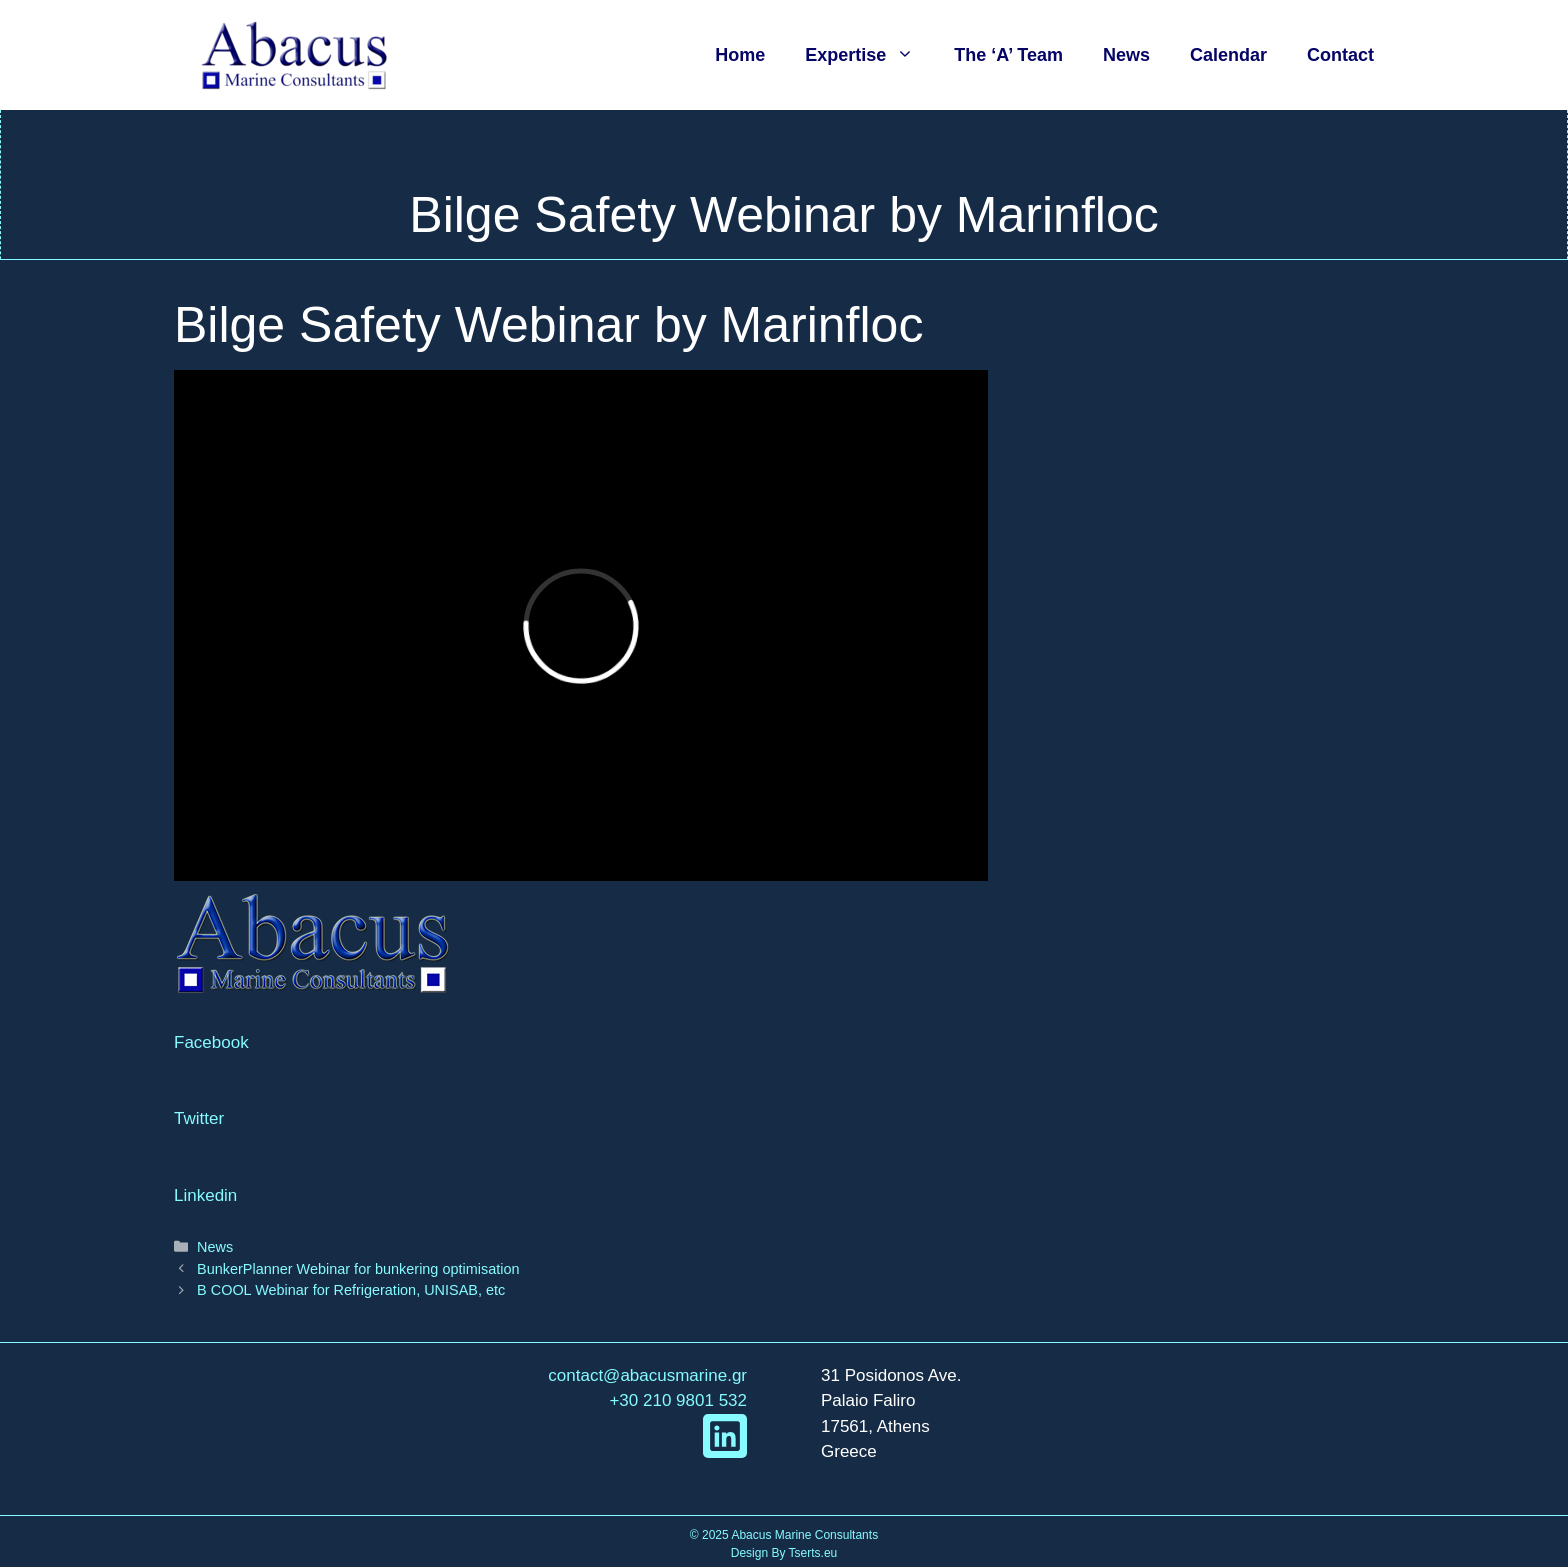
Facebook (211, 1042)
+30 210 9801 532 (678, 1400)
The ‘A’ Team (1008, 55)
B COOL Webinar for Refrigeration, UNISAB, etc (351, 1290)
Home (740, 55)
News (1126, 55)
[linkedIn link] (725, 1436)
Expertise (869, 55)
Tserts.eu (813, 1553)
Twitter (199, 1118)
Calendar (1228, 55)
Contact (1340, 55)
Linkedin (205, 1195)
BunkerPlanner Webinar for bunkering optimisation (358, 1269)
